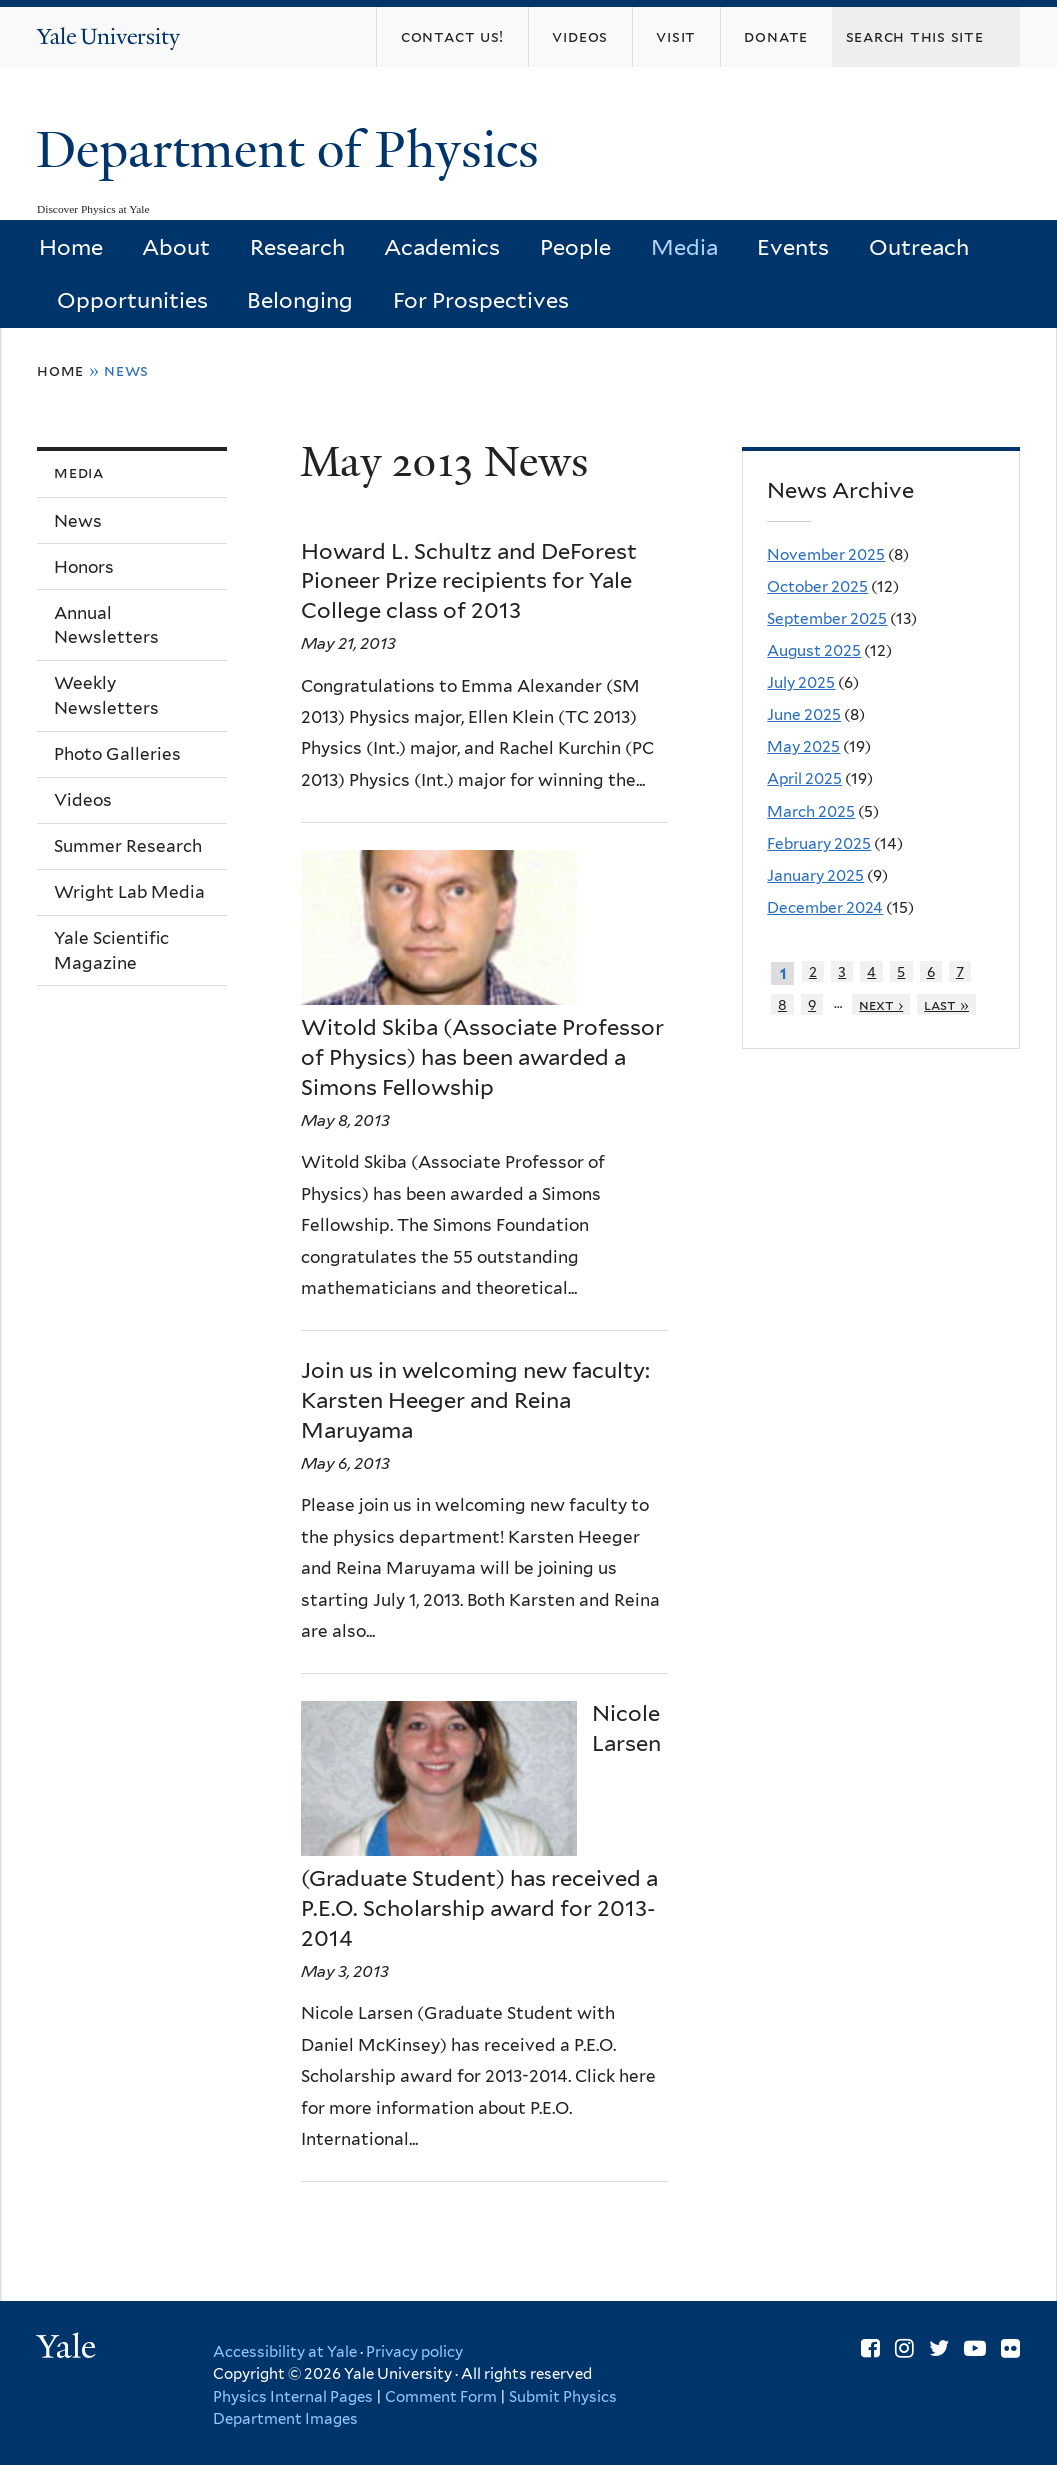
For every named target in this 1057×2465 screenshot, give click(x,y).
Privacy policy (414, 2352)
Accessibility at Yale (285, 2352)
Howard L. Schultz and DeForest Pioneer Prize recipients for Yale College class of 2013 (469, 580)
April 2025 (804, 778)
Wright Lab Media (129, 892)
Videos (83, 800)
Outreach (919, 247)
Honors (84, 567)
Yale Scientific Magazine (111, 950)
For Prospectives (481, 300)
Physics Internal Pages (293, 2397)
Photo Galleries (117, 754)
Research (297, 247)
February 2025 (819, 843)
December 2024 (825, 907)
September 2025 (827, 618)
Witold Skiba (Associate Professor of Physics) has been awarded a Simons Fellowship (482, 1056)
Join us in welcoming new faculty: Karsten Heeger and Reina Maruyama (475, 1399)
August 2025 (814, 650)
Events (793, 247)
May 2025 (803, 746)
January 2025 (815, 875)
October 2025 (817, 586)
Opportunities (132, 300)
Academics (442, 247)
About (176, 247)
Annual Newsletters (106, 625)
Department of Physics (294, 150)
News (78, 521)
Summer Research (128, 846)
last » (946, 1004)
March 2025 (811, 811)
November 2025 (826, 554)
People (575, 247)
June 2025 (804, 714)
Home (71, 247)
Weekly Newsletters (106, 695)
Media (684, 247)
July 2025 (801, 682)
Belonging (300, 300)
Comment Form (441, 2397)
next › (881, 1004)
